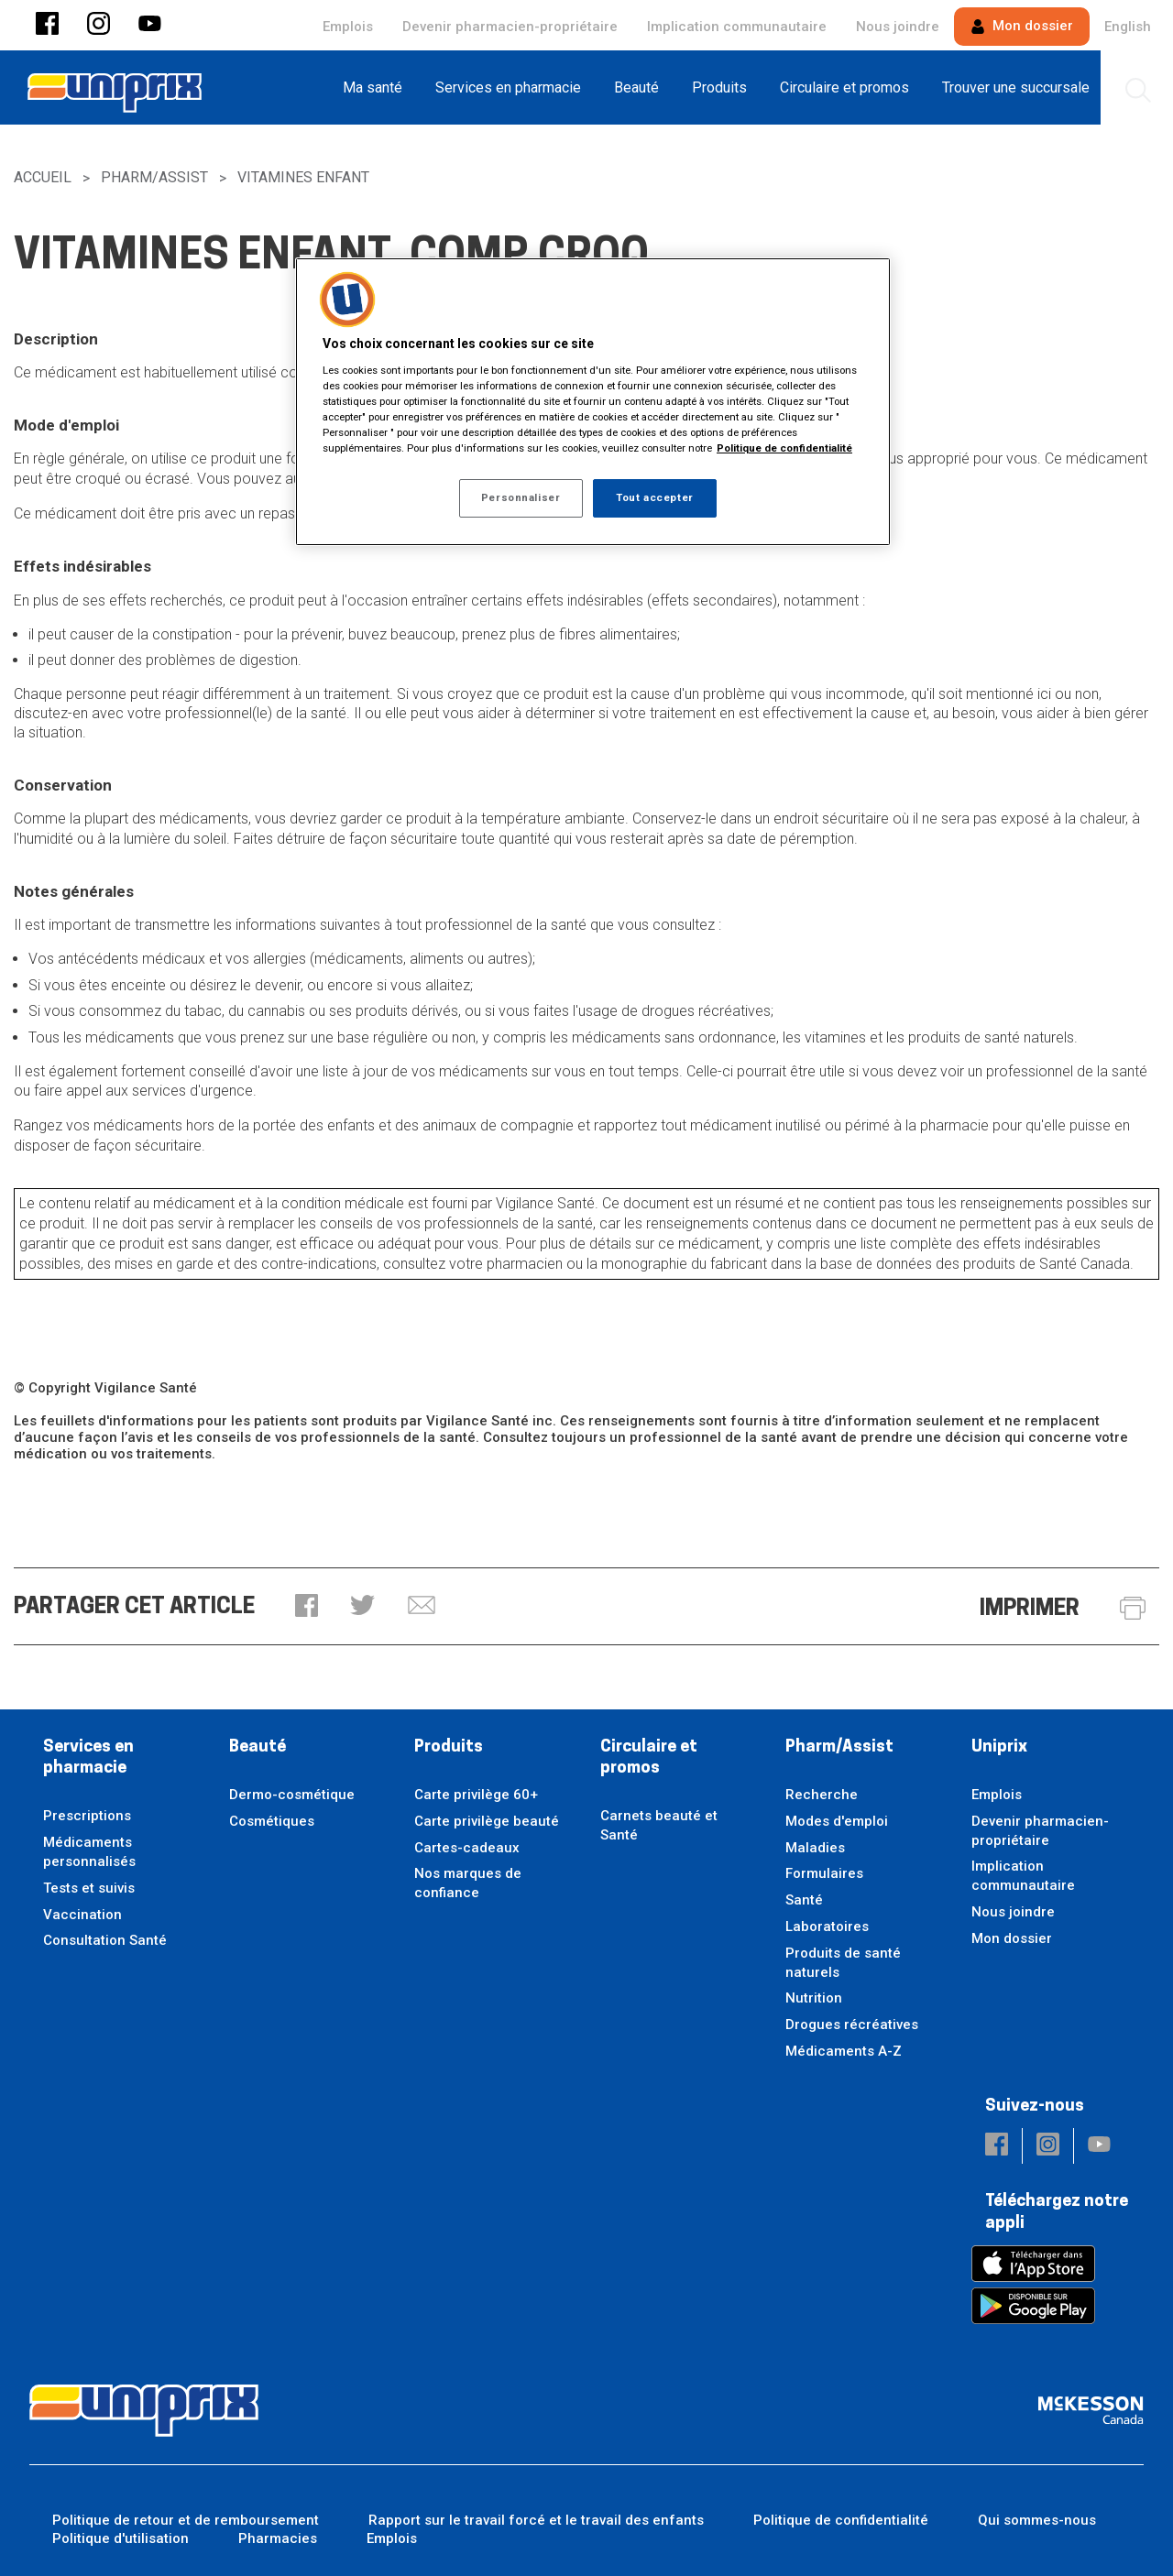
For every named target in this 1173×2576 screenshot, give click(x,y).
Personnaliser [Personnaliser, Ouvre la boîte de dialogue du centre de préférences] (520, 497)
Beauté (257, 1747)
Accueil (42, 177)
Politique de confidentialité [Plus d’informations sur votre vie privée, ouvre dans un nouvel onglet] (784, 448)
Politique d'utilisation (120, 2538)
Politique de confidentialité (840, 2520)
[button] (47, 25)
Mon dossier (1021, 25)
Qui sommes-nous (1037, 2520)
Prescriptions (87, 1815)
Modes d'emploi (836, 1821)
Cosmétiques (271, 1821)
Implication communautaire (737, 26)
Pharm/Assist (154, 177)
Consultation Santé (105, 1940)
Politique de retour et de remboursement (185, 2520)
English (1127, 26)
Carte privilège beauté (486, 1821)
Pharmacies (277, 2538)
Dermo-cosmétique (292, 1794)
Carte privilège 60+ (476, 1794)
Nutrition (813, 1998)
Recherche (821, 1794)
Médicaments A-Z (843, 2051)
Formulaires (824, 1873)
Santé (804, 1900)
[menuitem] (378, 87)
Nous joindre (897, 26)
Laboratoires (827, 1926)
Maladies (815, 1847)
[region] (593, 401)
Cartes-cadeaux (467, 1847)
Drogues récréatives (851, 2024)
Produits (448, 1747)
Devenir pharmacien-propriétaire (510, 26)
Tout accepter (654, 497)
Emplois (348, 26)
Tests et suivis (89, 1888)
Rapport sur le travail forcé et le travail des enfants (536, 2520)
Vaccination (82, 1914)
